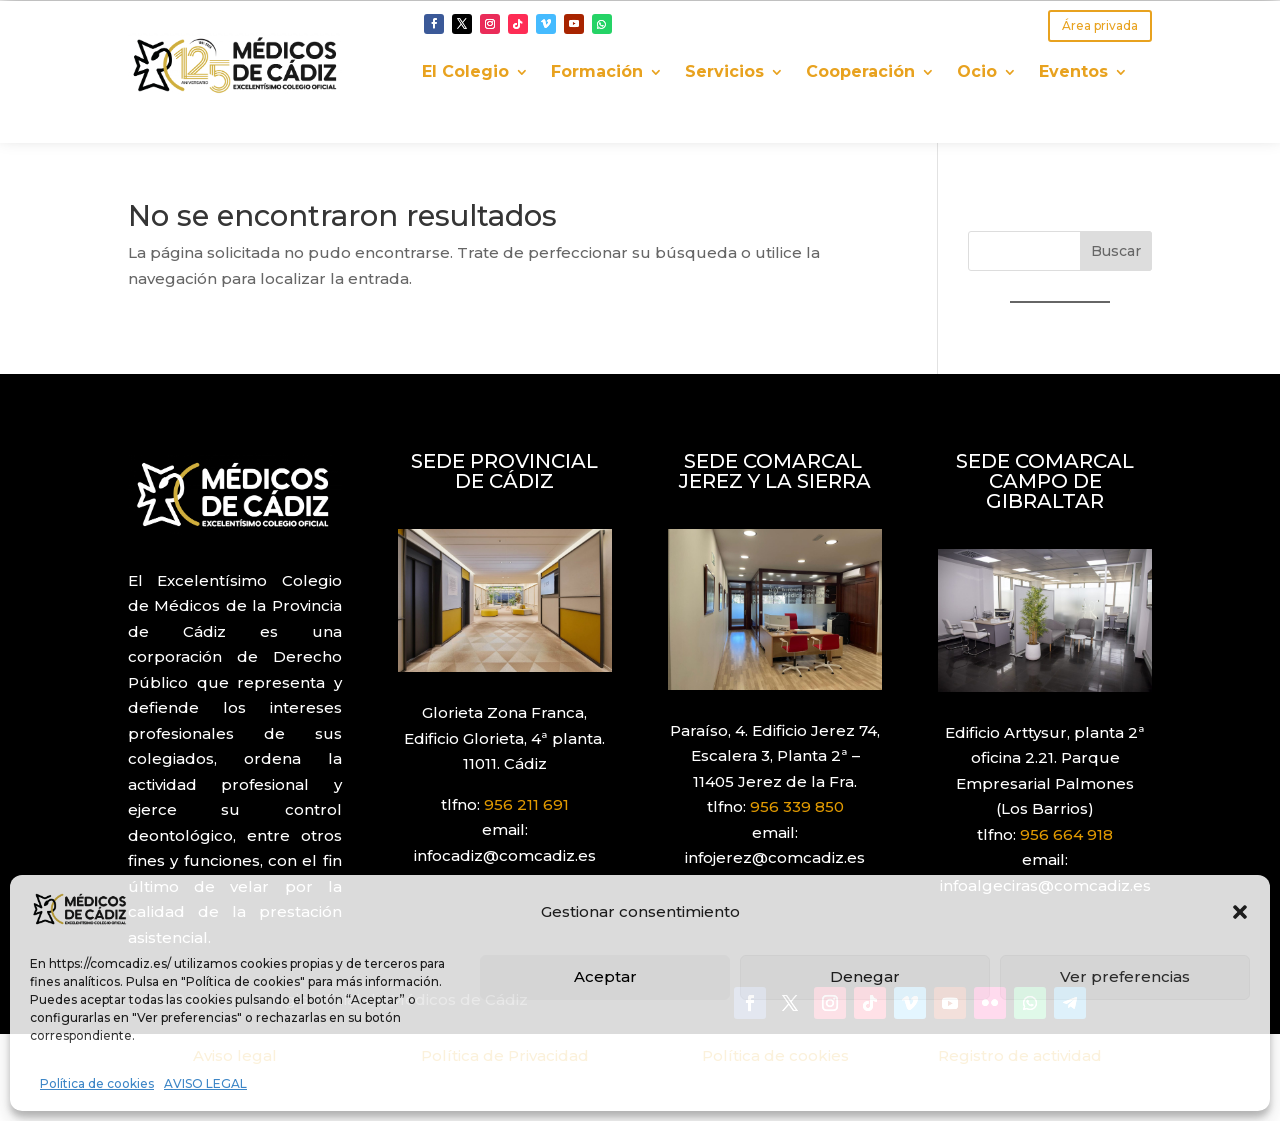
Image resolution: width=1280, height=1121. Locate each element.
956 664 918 (1066, 834)
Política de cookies (97, 1083)
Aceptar (605, 976)
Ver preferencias (1125, 976)
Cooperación (860, 73)
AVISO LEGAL (205, 1083)
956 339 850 (797, 806)
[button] (1240, 912)
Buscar (1116, 251)
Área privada (1100, 25)
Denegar (865, 976)
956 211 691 (526, 804)
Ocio (977, 73)
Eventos (1073, 73)
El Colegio (465, 73)
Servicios (724, 73)
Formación (597, 73)
